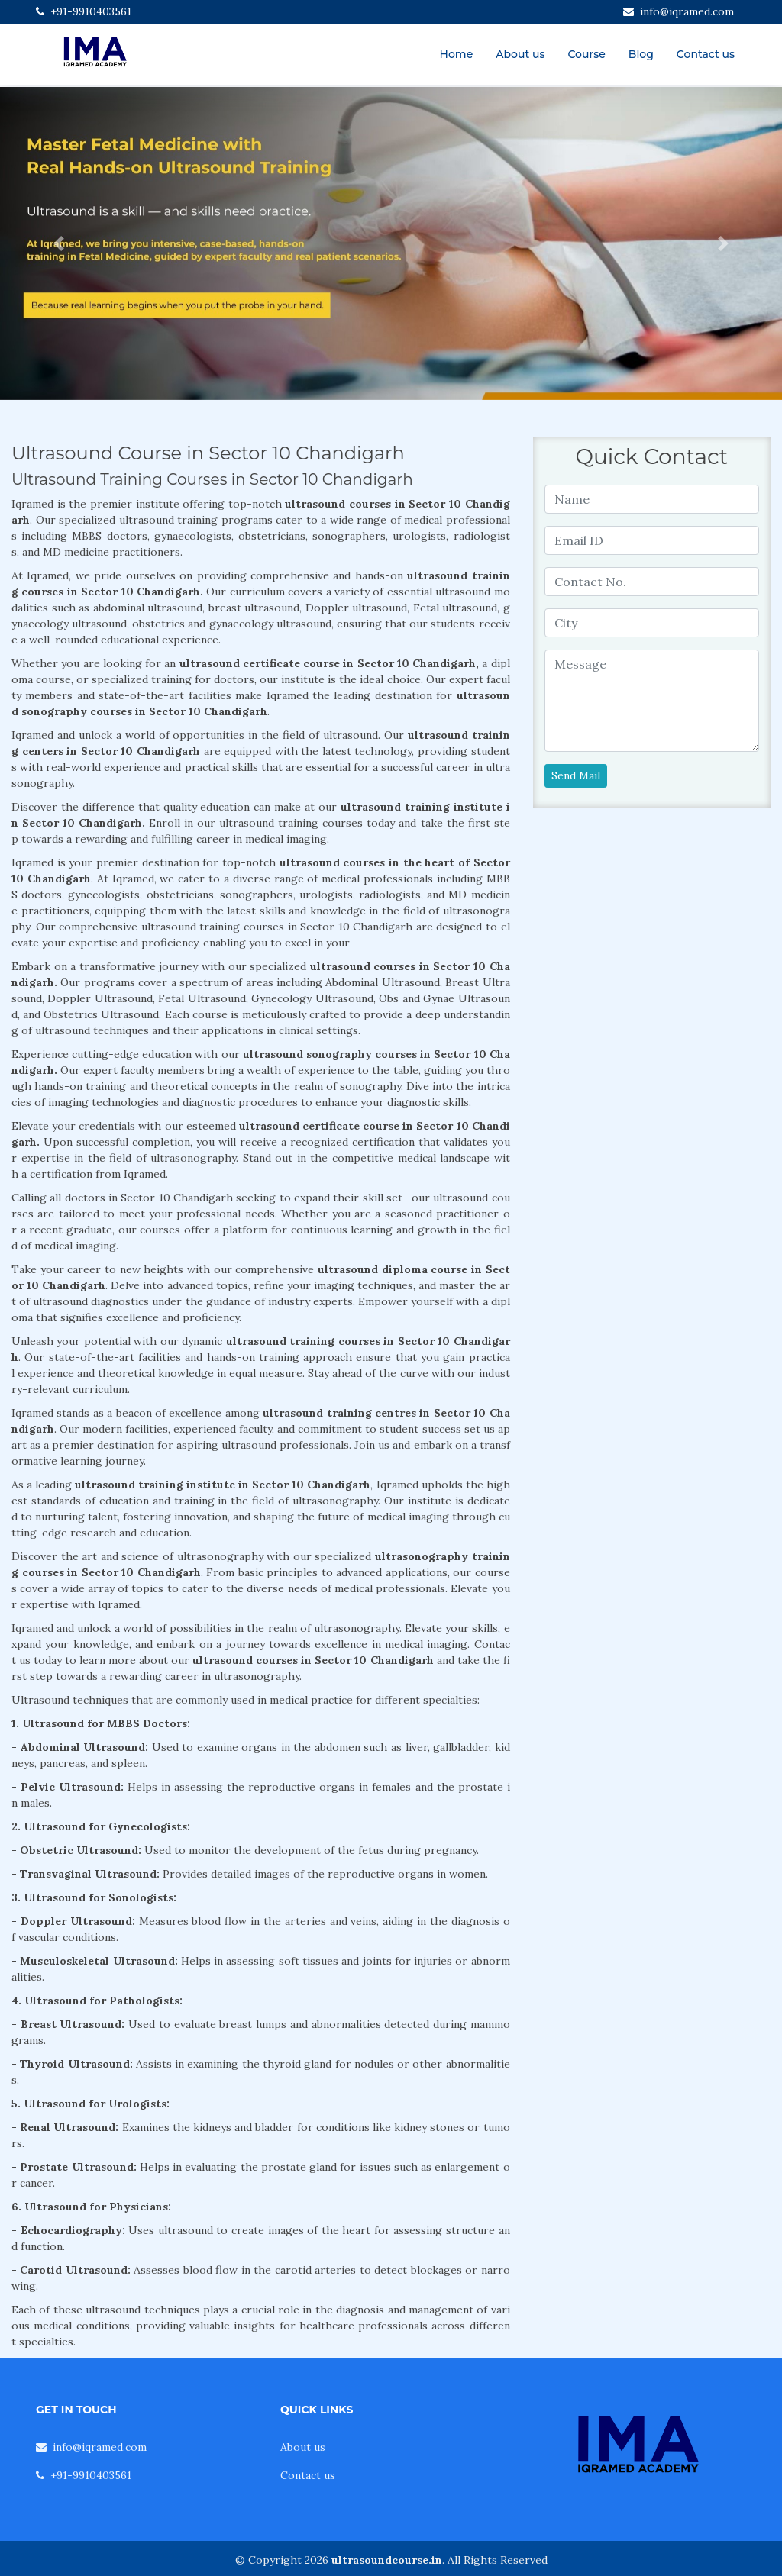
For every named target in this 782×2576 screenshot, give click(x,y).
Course (586, 54)
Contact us (706, 54)
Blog (641, 54)
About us (520, 54)
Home (456, 54)
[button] (59, 243)
